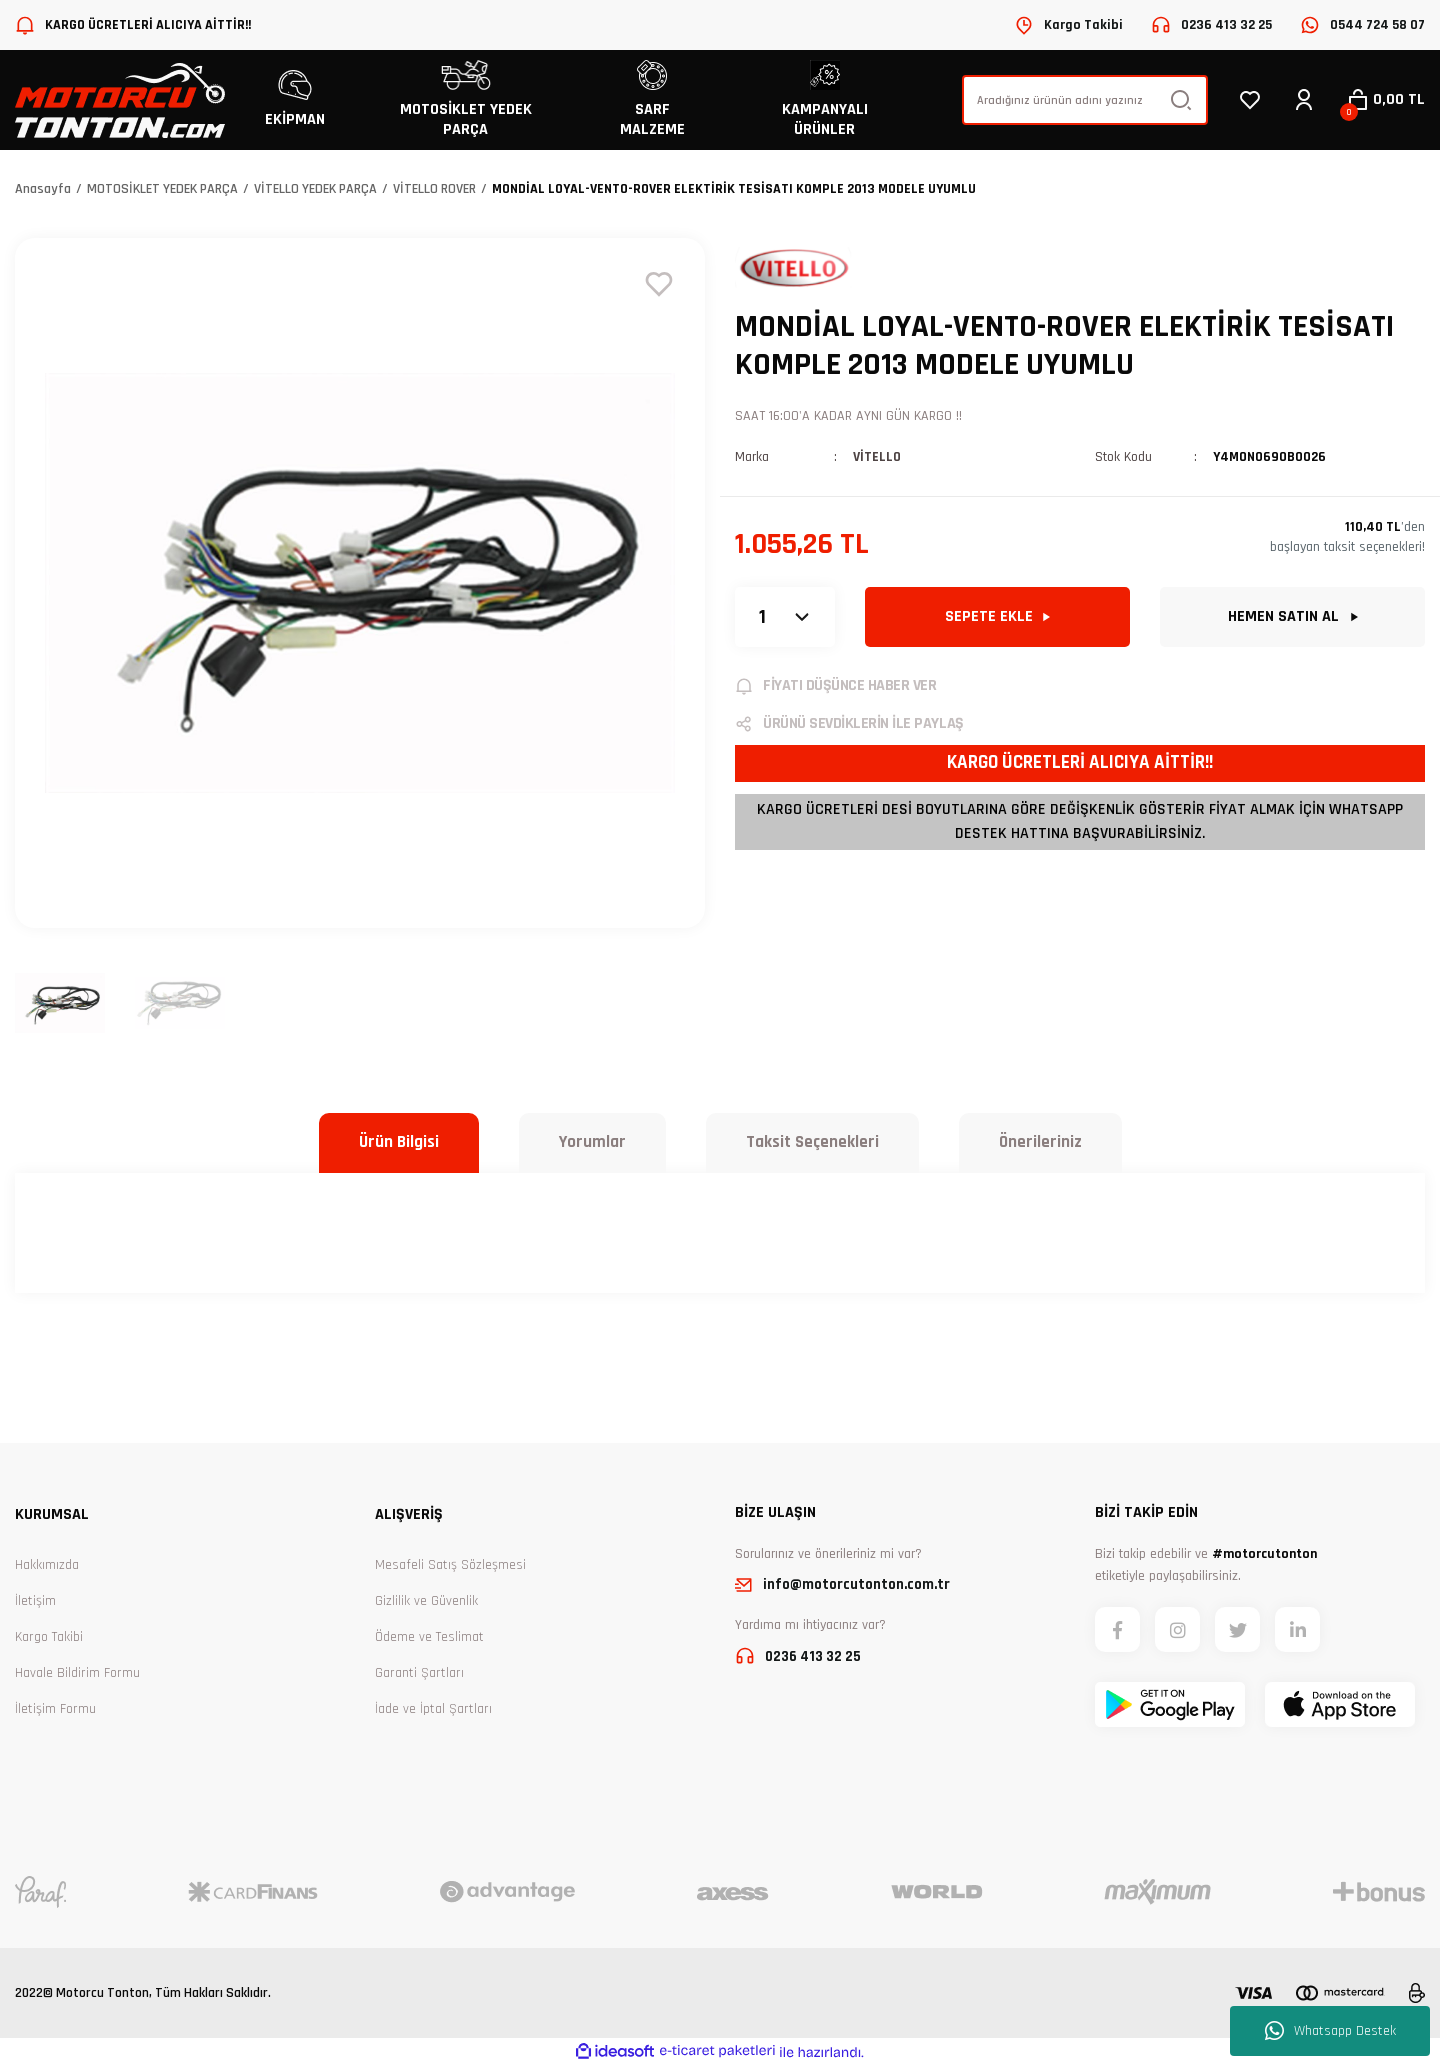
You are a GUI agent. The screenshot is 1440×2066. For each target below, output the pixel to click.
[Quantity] (785, 617)
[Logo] (120, 100)
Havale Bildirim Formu (77, 1673)
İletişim (35, 1601)
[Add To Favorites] (659, 284)
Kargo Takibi (49, 1637)
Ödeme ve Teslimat (429, 1637)
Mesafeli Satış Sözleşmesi (450, 1565)
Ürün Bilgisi (399, 1142)
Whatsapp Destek (1330, 2031)
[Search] (1085, 100)
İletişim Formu (55, 1709)
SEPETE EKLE (997, 616)
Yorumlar (592, 1142)
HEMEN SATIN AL (1293, 616)
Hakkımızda (47, 1565)
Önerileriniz (1040, 1142)
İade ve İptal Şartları (433, 1709)
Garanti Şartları (419, 1673)
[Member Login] (1304, 100)
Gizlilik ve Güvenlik (426, 1601)
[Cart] (1385, 100)
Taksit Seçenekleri (812, 1142)
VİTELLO (877, 457)
